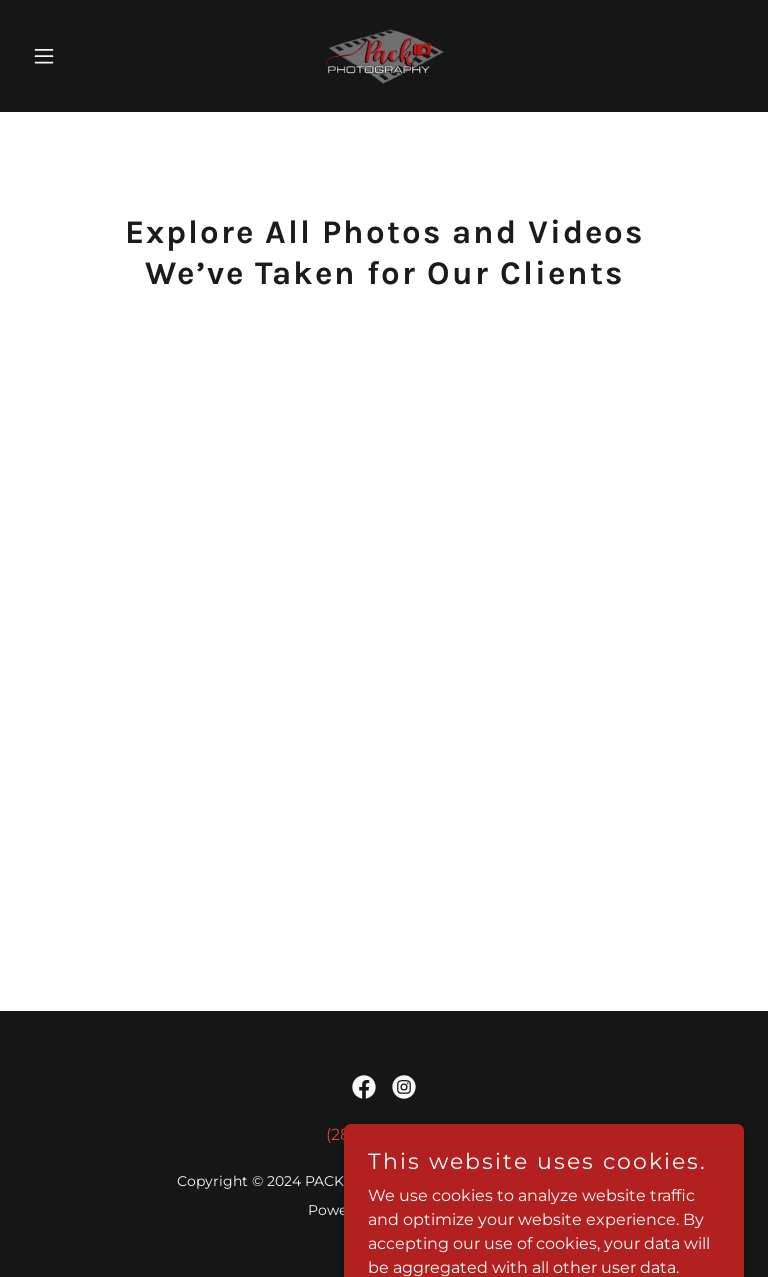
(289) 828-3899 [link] (384, 1134)
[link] (384, 56)
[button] (78, 56)
